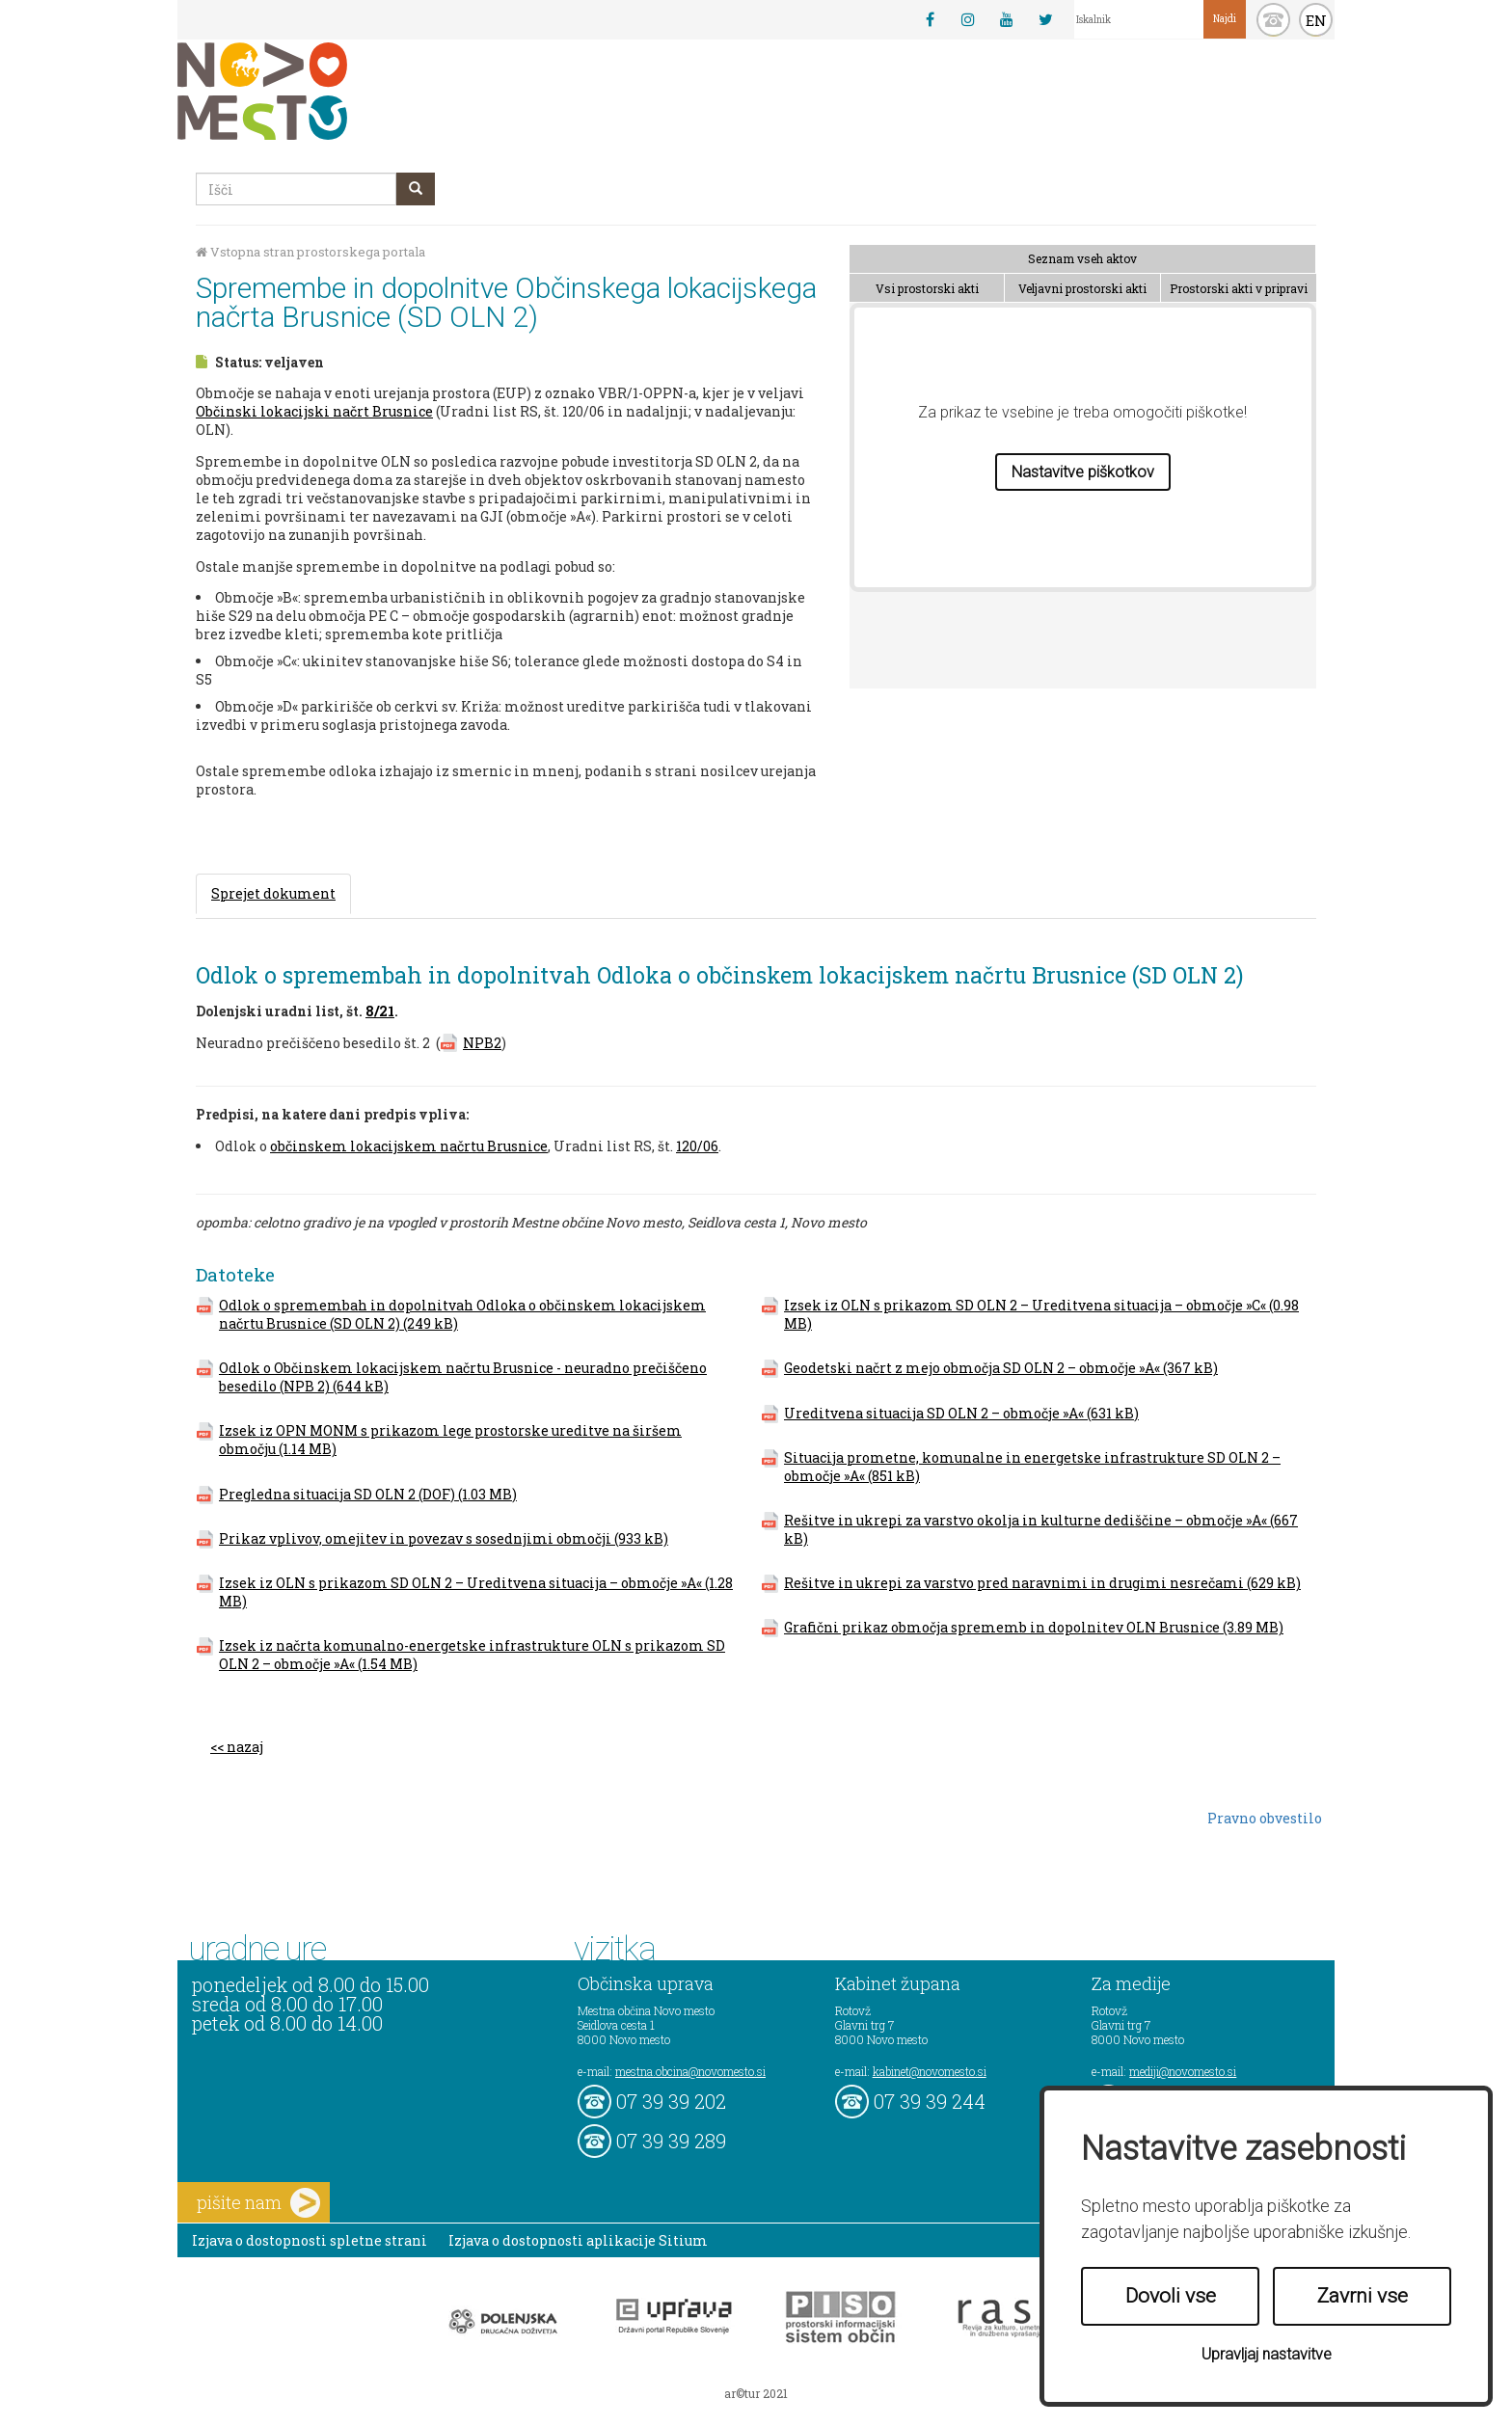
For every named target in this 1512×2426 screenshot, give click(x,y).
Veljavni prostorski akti (1082, 288)
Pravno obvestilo (1264, 1818)
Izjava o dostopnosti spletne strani (309, 2240)
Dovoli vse (1170, 2295)
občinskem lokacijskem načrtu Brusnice (409, 1146)
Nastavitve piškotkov (1083, 472)
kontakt (1273, 20)
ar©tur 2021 (756, 2393)
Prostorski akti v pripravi (1239, 288)
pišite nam (258, 2203)
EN (1316, 20)
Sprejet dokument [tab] (273, 893)
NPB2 (482, 1043)
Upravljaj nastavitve (1267, 2354)
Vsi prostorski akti (927, 288)
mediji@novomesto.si (1182, 2071)
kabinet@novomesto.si (929, 2071)
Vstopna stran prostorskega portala (310, 252)
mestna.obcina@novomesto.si (690, 2071)
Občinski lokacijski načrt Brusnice (314, 411)
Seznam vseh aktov (1082, 258)
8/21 (379, 1011)
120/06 (697, 1146)
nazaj (245, 1746)
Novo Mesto (307, 91)
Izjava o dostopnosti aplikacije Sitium (578, 2240)
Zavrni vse (1362, 2295)
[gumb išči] (415, 189)
